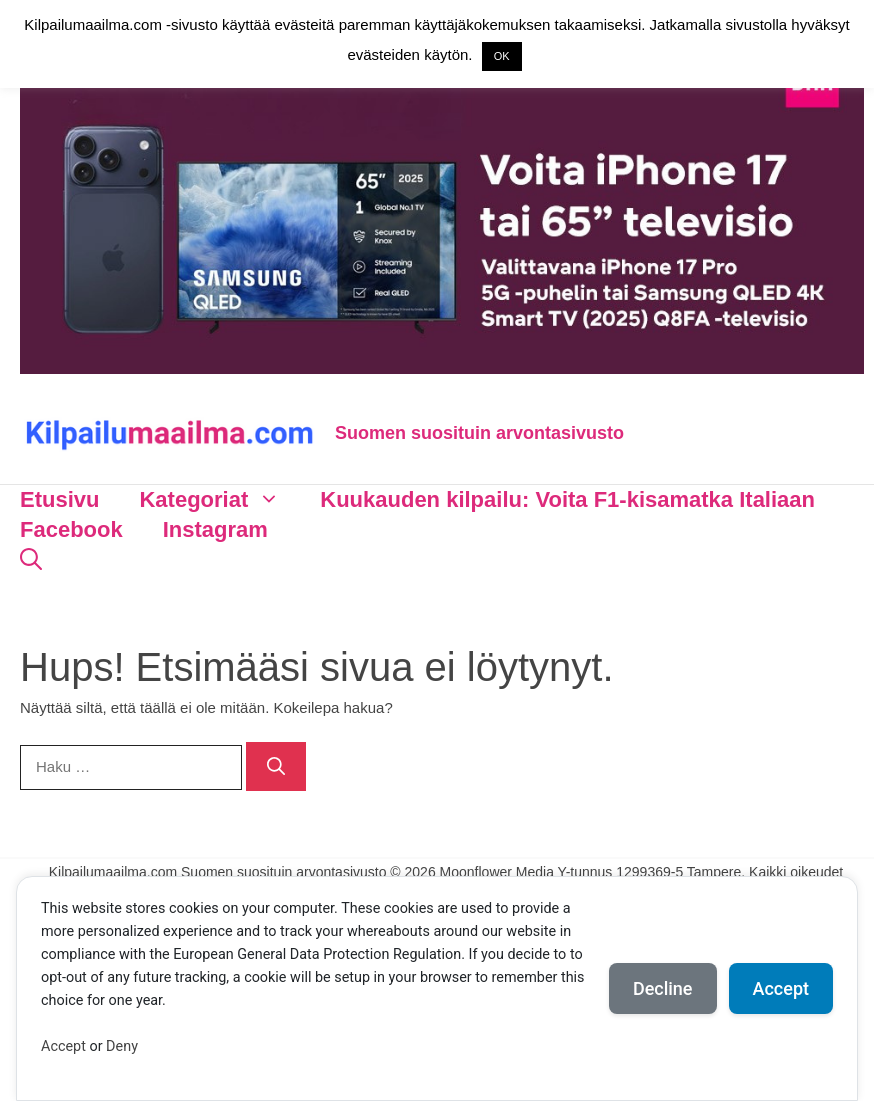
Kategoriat (219, 500)
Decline (663, 988)
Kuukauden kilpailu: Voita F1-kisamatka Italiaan (567, 499)
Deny (122, 1046)
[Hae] (276, 766)
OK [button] (502, 56)
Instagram (215, 529)
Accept (63, 1046)
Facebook (71, 529)
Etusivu (59, 499)
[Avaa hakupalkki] (31, 560)
